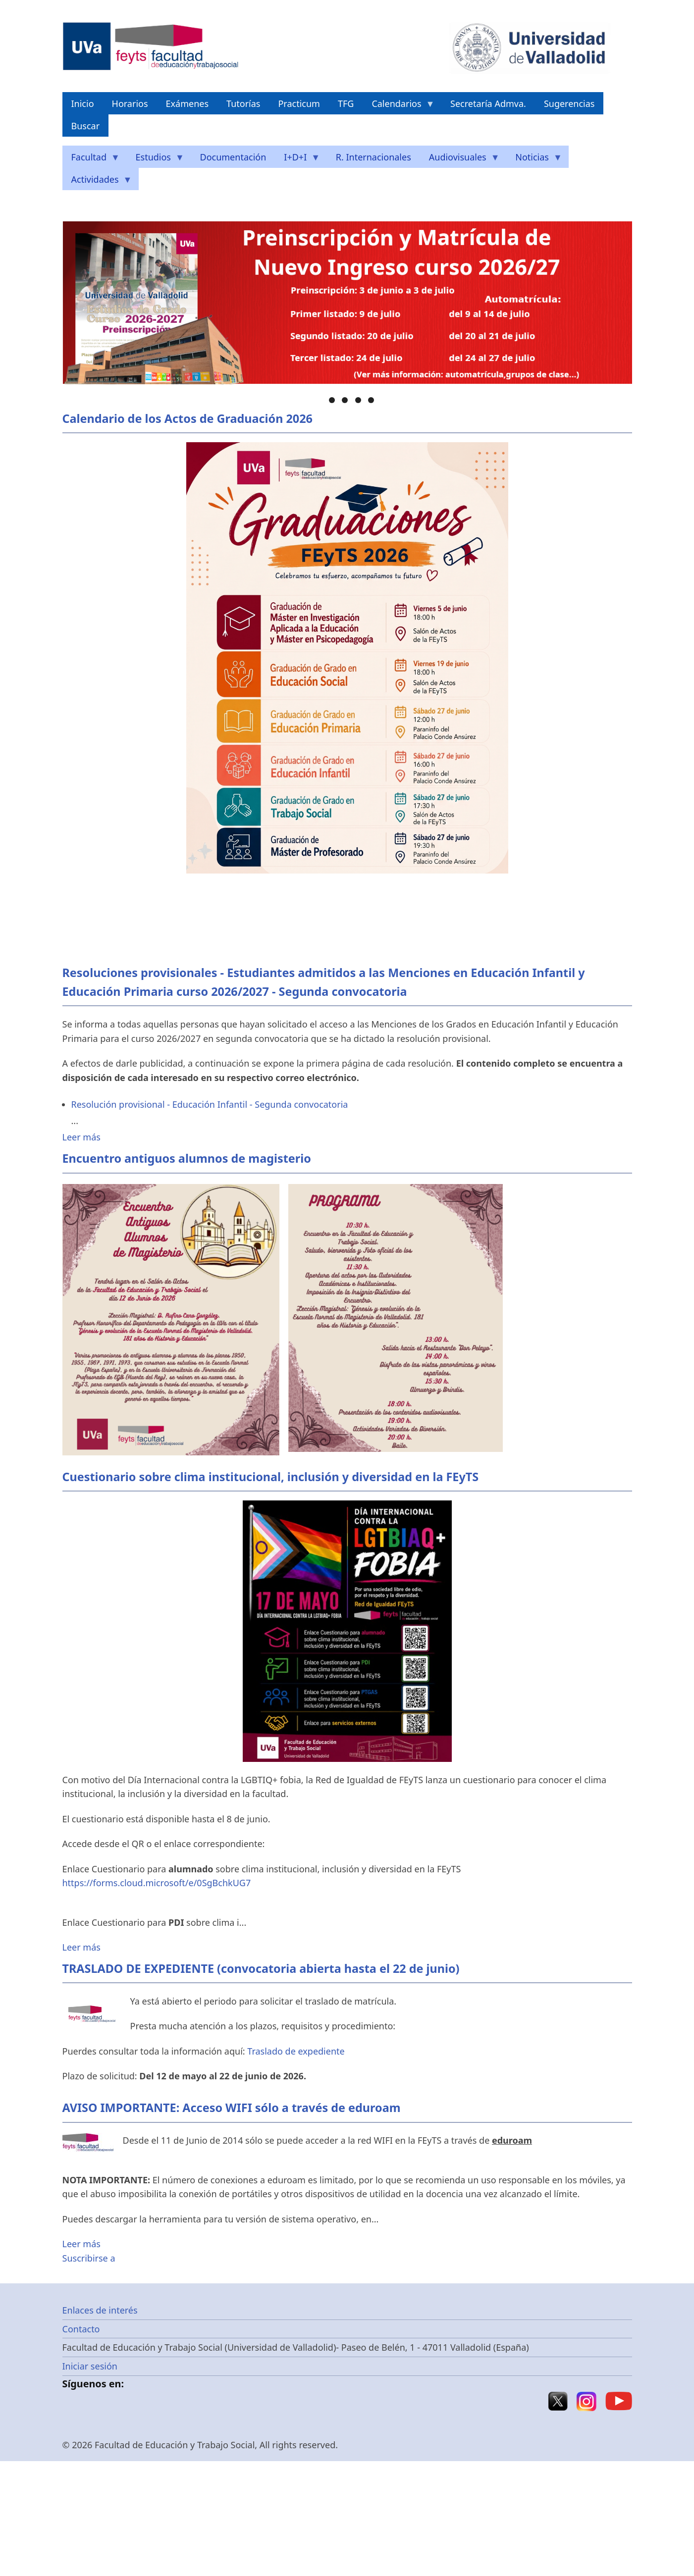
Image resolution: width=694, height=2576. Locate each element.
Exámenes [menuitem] (187, 103)
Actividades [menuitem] (97, 182)
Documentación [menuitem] (233, 157)
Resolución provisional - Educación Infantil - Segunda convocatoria (209, 1104)
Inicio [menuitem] (82, 103)
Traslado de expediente (295, 2051)
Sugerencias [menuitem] (569, 103)
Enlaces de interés (100, 2310)
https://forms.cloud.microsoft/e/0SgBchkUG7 (156, 1883)
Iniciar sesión (89, 2366)
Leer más (81, 1137)
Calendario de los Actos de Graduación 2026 (187, 418)
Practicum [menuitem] (299, 103)
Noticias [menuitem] (534, 159)
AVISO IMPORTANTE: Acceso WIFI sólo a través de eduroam (231, 2107)
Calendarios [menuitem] (398, 106)
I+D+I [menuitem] (297, 159)
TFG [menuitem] (346, 103)
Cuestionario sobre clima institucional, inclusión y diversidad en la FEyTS (270, 1477)
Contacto (81, 2329)
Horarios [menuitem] (130, 103)
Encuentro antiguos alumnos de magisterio (186, 1158)
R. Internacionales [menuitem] (373, 157)
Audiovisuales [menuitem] (460, 159)
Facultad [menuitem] (91, 159)
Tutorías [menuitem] (243, 103)
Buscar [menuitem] (85, 126)
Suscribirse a (88, 2258)
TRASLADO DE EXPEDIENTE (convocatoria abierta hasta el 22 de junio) (261, 1968)
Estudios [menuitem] (155, 159)
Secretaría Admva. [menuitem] (488, 103)
